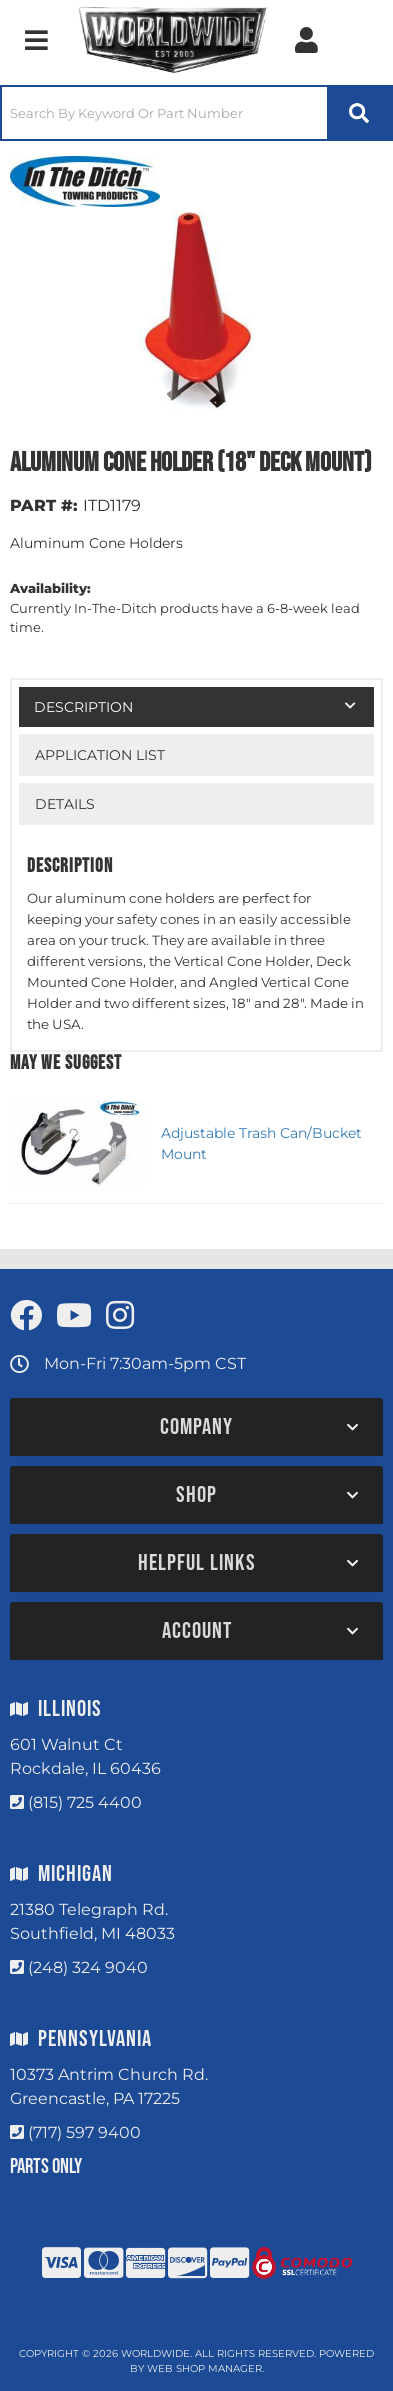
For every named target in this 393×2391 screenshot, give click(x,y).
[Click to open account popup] (307, 40)
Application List (100, 755)
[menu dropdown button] (36, 40)
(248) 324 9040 (88, 1967)
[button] (196, 113)
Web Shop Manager (204, 2368)
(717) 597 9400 (84, 2132)
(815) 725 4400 (85, 1802)
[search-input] (164, 113)
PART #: (44, 505)
